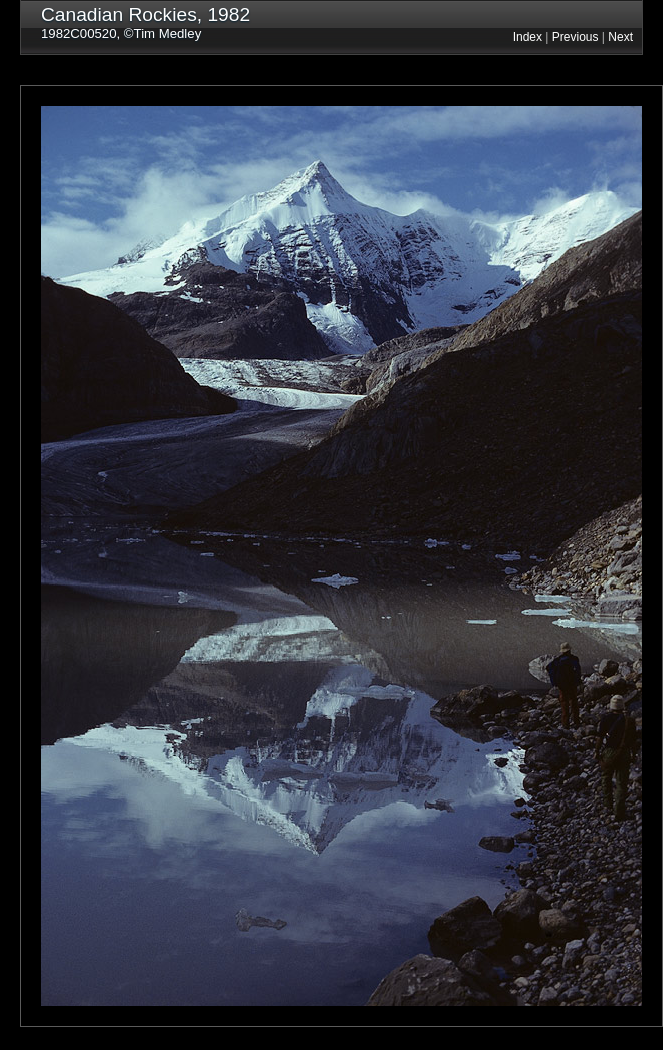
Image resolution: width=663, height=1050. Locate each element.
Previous (575, 37)
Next (620, 37)
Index (527, 37)
